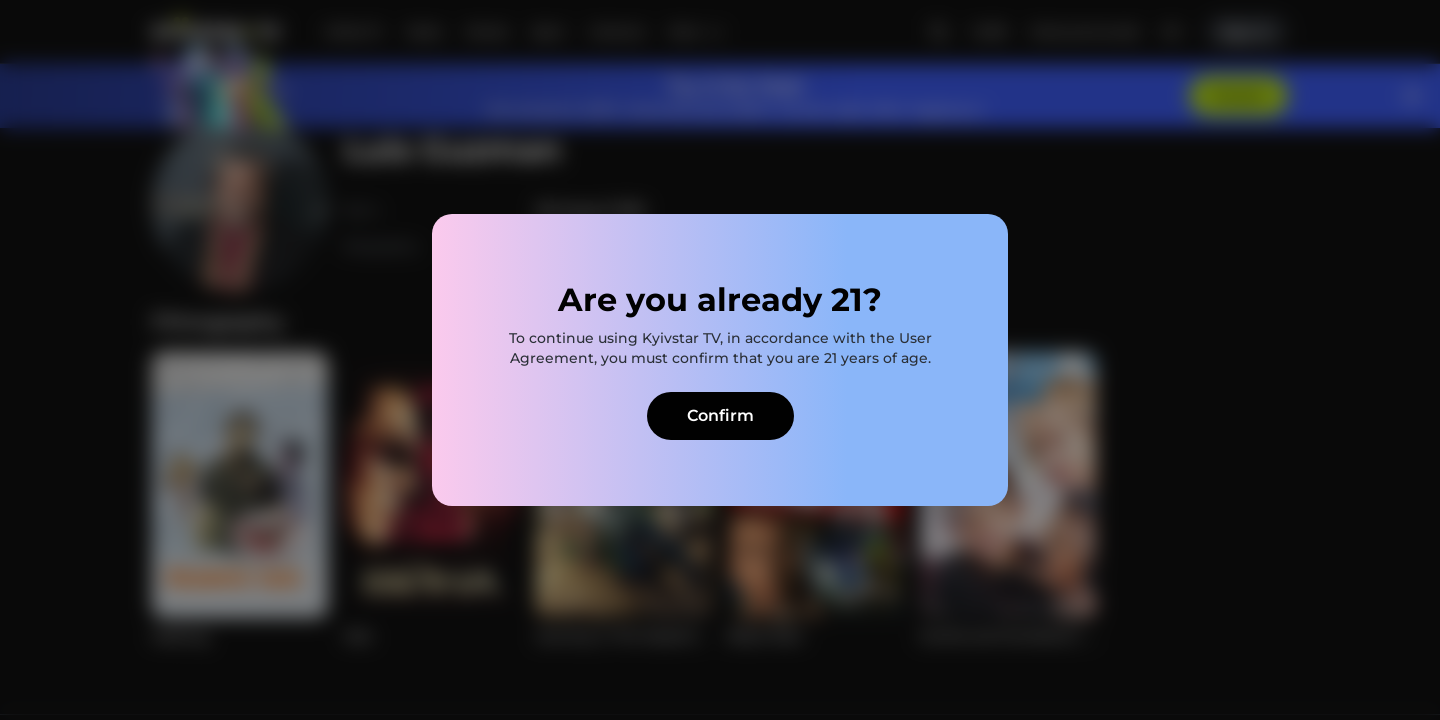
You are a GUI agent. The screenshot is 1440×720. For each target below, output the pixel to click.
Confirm (720, 415)
